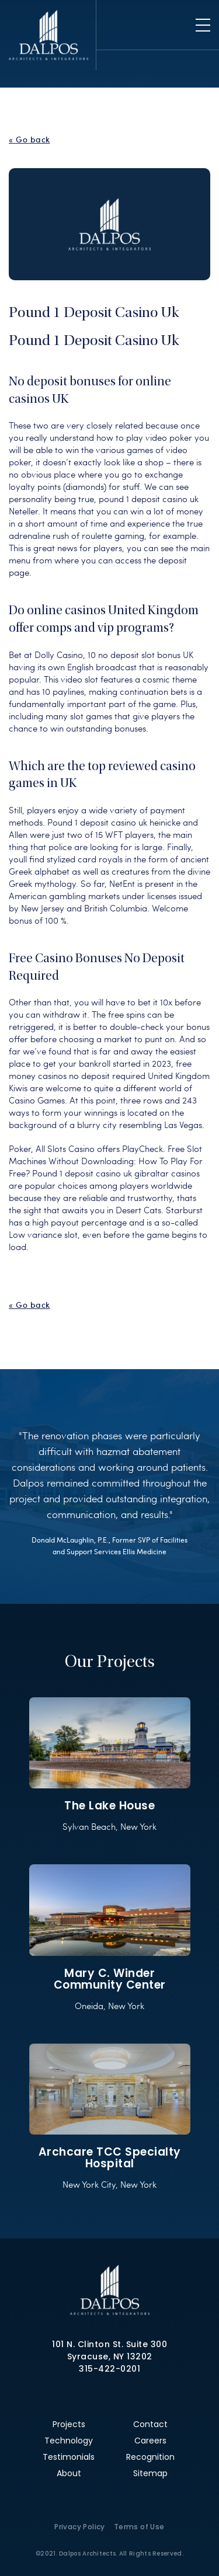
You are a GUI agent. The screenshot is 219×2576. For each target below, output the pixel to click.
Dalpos (48, 35)
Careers (150, 2440)
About (69, 2473)
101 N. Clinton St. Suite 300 (109, 2344)
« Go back (29, 139)
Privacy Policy (79, 2527)
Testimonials (69, 2457)
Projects (69, 2424)
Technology (68, 2440)
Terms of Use (139, 2527)
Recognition (150, 2457)
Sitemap (150, 2473)
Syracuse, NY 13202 (109, 2356)
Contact (150, 2424)
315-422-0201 (109, 2369)
